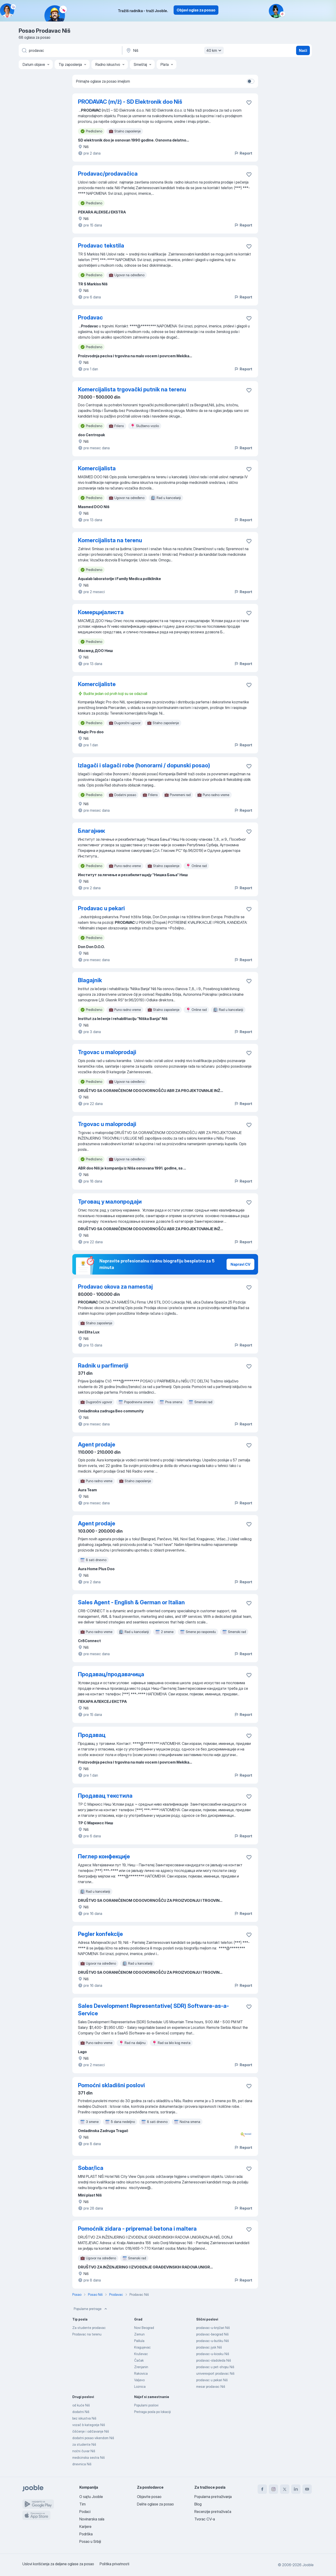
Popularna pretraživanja (213, 2496)
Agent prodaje (96, 1444)
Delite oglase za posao (155, 2504)
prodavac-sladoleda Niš (213, 2360)
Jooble (308, 2564)
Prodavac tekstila (101, 245)
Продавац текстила (105, 1795)
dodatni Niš (80, 2412)
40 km (214, 50)
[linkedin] (296, 2489)
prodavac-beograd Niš (212, 2334)
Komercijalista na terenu (110, 540)
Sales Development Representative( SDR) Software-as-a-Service (153, 2009)
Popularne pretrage (91, 2309)
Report (243, 153)
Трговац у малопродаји (110, 1201)
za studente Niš (84, 2444)
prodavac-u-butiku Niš (212, 2341)
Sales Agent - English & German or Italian (131, 1602)
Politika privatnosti (114, 2564)
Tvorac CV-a (204, 2519)
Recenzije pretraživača (212, 2511)
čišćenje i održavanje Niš (90, 2431)
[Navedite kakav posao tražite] (70, 50)
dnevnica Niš (81, 2464)
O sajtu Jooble (91, 2496)
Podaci (85, 2511)
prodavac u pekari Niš (212, 2380)
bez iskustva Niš (84, 2418)
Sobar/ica (90, 2168)
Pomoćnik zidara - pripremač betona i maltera (137, 2228)
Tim (82, 2504)
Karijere (85, 2526)
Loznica (140, 2386)
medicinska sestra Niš (88, 2457)
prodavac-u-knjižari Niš (213, 2328)
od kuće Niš (81, 2405)
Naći (303, 50)
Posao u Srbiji (90, 2541)
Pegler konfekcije (100, 1934)
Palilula (139, 2341)
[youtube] (307, 2489)
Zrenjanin (141, 2367)
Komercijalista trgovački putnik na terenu (132, 389)
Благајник (91, 830)
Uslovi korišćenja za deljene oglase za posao (58, 2564)
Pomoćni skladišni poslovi (111, 2085)
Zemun (139, 2334)
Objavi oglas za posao (196, 10)
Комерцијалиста (101, 612)
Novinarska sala (91, 2519)
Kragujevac (142, 2347)
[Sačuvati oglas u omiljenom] (249, 102)
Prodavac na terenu (87, 2334)
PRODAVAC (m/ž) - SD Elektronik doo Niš (130, 101)
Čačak (139, 2360)
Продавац (91, 1735)
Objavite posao (149, 2496)
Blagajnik (90, 980)
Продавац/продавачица (111, 1674)
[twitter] (284, 2489)
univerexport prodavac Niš (215, 2373)
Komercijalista (97, 468)
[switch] (250, 81)
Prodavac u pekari (101, 908)
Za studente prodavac (89, 2328)
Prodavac (90, 317)
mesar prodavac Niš (210, 2386)
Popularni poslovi (146, 2405)
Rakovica (141, 2373)
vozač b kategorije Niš (88, 2425)
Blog (198, 2504)
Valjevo (139, 2380)
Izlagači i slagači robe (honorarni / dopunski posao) (144, 765)
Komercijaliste (97, 684)
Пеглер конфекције (104, 1856)
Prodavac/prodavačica (108, 173)
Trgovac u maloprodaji (107, 1052)
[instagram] (273, 2489)
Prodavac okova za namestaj (115, 1286)
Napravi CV (240, 1264)
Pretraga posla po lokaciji (152, 2412)
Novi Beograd (144, 2328)
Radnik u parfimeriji (103, 1365)
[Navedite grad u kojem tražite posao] (174, 50)
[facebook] (262, 2489)
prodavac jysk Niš (209, 2347)
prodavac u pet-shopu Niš (215, 2367)
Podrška (86, 2534)
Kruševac (141, 2354)
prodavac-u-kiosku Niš (212, 2354)
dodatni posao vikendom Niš (93, 2438)
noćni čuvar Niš (83, 2451)
